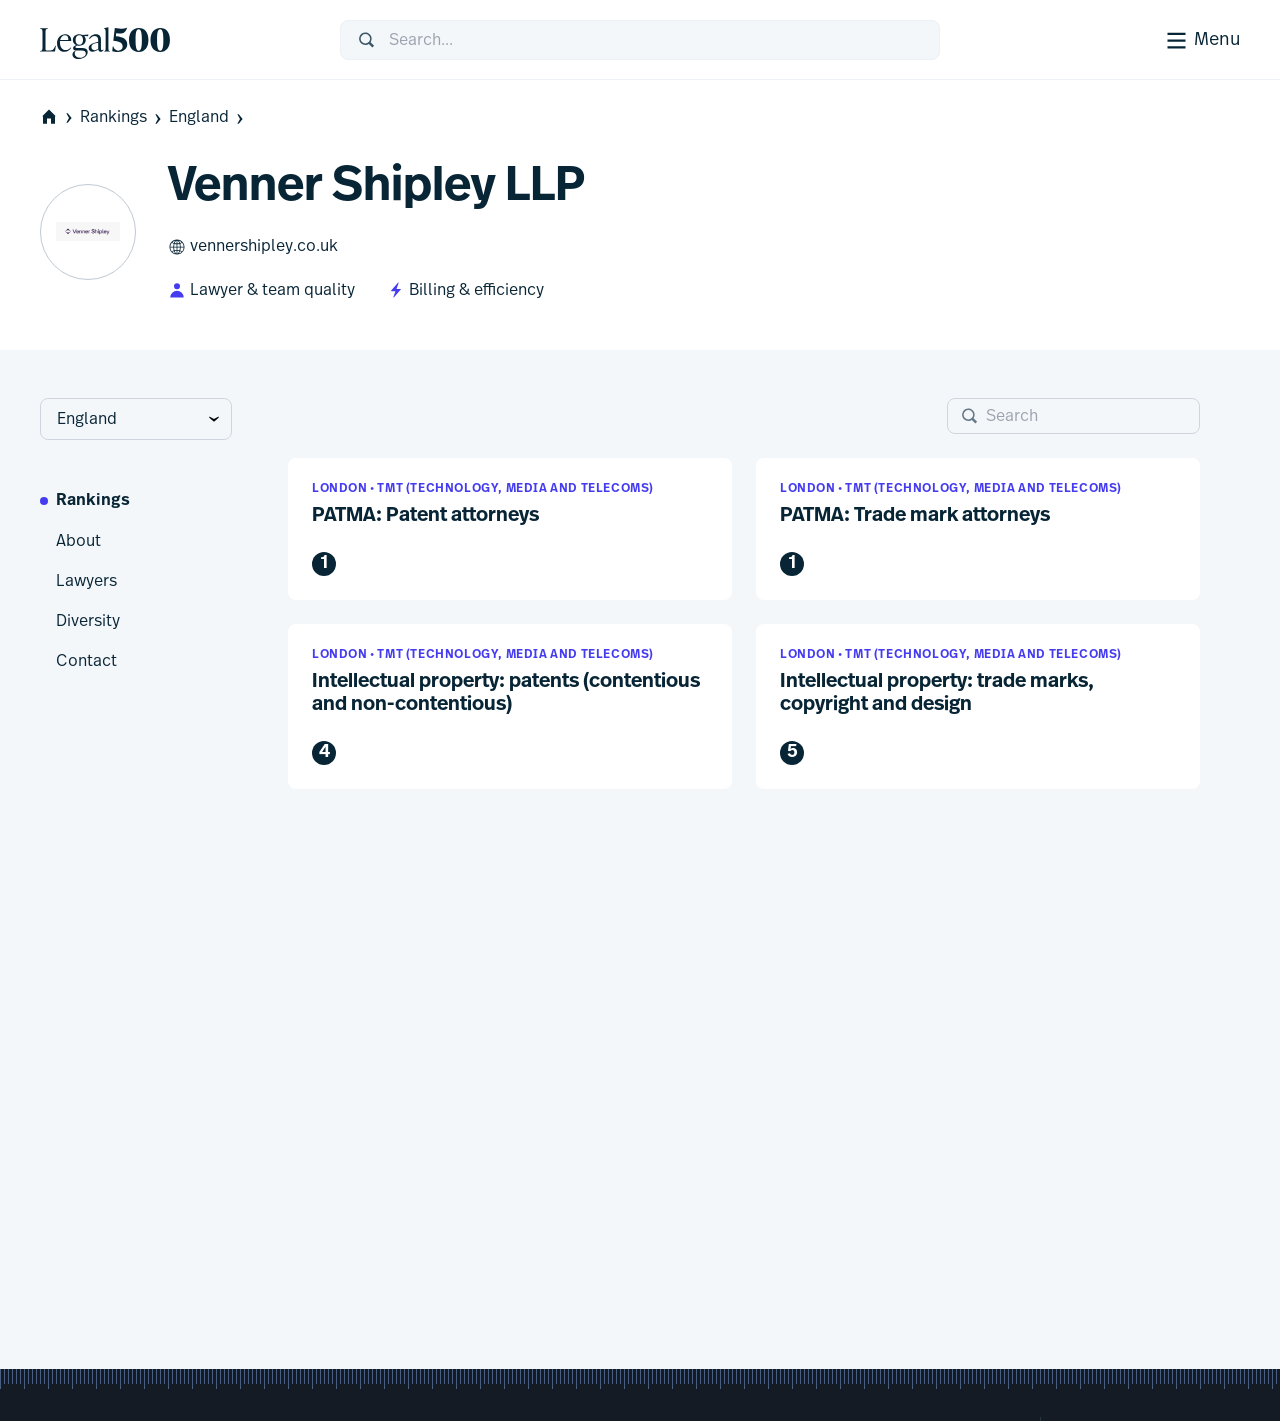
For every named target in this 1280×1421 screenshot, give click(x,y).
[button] (510, 529)
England (208, 117)
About (78, 541)
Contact (86, 661)
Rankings (122, 117)
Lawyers (86, 581)
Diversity (88, 621)
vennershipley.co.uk (253, 247)
